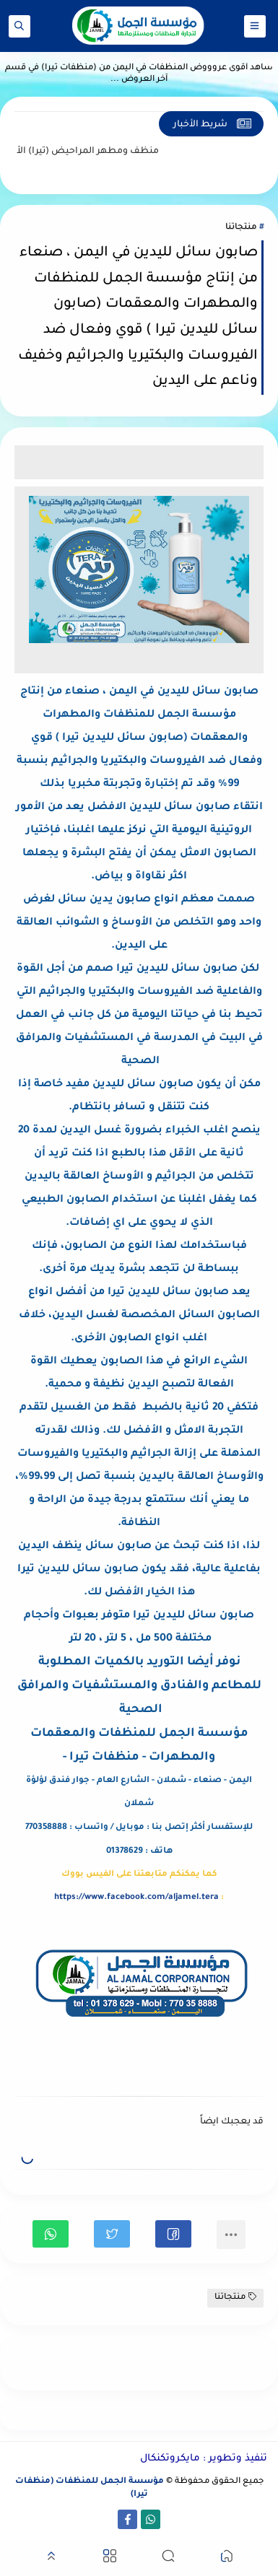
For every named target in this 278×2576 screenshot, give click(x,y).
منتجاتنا (240, 227)
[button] (173, 2234)
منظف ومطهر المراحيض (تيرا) (82, 152)
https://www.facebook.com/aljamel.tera (136, 1898)
